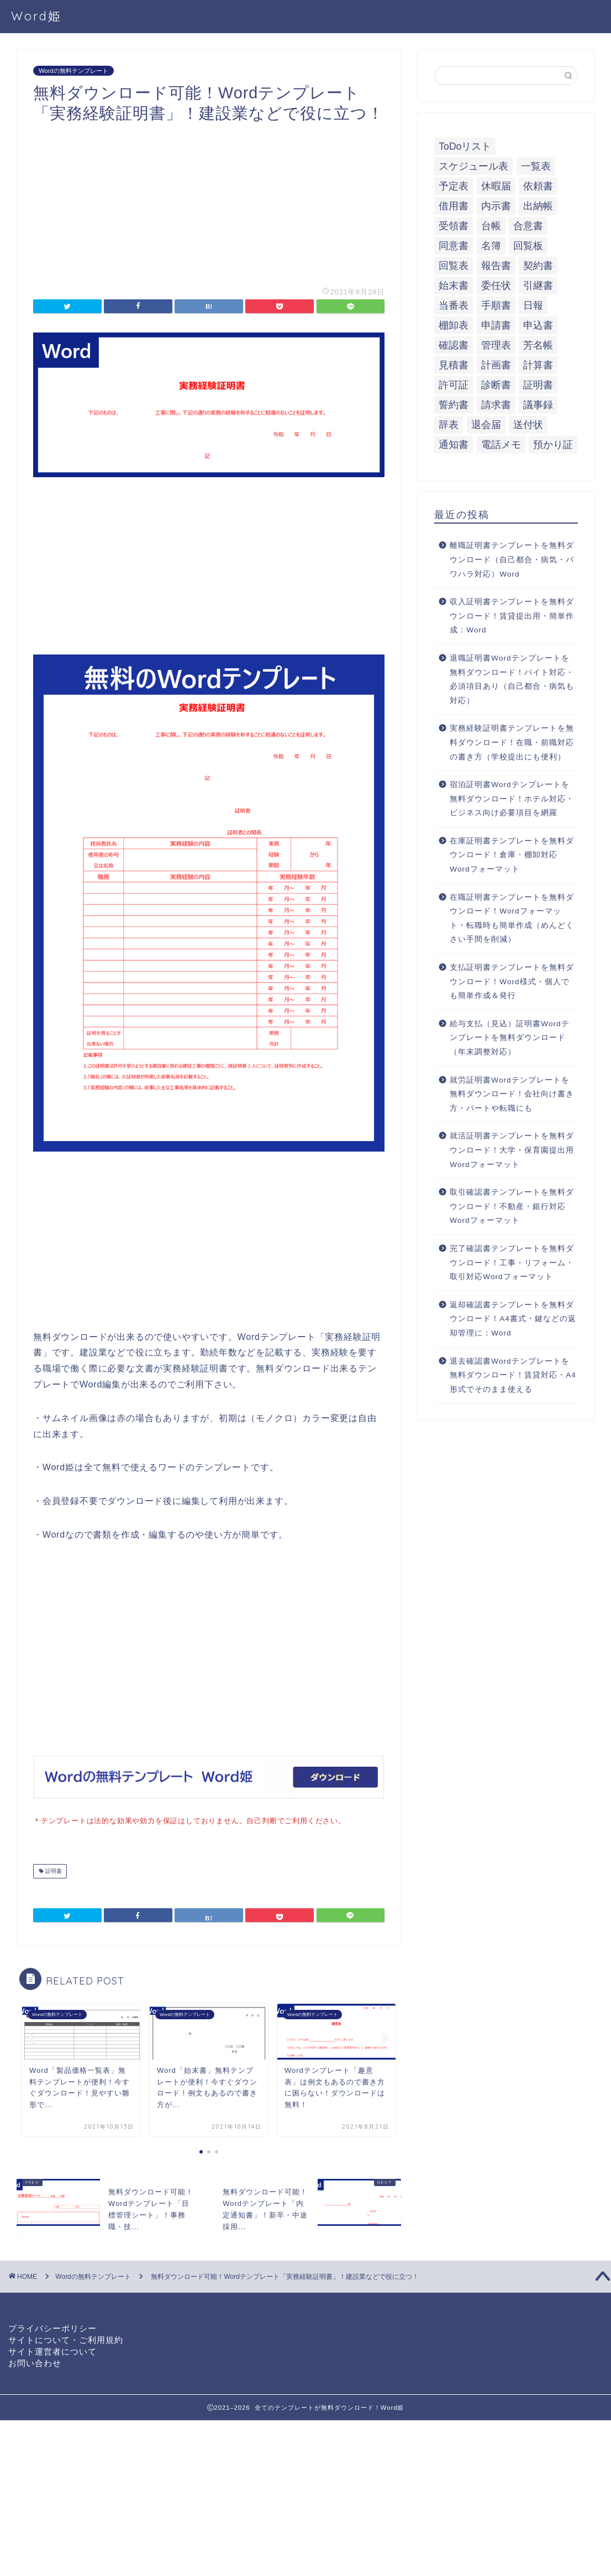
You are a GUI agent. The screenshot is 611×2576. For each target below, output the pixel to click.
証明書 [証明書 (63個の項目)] (538, 384)
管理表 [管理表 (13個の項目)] (496, 345)
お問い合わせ (34, 2362)
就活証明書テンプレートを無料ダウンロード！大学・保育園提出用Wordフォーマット (512, 1150)
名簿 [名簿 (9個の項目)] (491, 245)
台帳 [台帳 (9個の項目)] (491, 225)
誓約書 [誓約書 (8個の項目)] (453, 404)
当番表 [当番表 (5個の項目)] (453, 305)
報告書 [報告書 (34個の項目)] (496, 265)
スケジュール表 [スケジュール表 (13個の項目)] (473, 166)
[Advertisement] (208, 201)
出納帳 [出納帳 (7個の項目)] (538, 206)
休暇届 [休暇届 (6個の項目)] (496, 186)
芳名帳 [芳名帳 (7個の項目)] (538, 345)
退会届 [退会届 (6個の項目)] (486, 424)
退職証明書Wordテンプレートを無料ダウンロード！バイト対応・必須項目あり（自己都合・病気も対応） (512, 679)
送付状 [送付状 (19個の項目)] (528, 424)
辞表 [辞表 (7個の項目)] (449, 424)
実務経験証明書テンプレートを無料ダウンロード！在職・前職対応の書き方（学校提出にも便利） (512, 742)
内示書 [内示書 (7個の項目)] (496, 206)
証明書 (53, 1870)
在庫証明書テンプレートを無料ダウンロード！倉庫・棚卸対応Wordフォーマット (512, 855)
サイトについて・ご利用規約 (65, 2338)
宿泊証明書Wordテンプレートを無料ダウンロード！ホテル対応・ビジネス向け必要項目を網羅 (512, 798)
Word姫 (36, 15)
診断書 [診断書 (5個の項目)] (496, 384)
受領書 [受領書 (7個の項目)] (453, 225)
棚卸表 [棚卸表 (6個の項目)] (453, 325)
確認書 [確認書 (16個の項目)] (453, 345)
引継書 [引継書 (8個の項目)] (538, 285)
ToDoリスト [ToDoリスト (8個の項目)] (465, 146)
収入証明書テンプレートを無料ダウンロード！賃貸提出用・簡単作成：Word (512, 616)
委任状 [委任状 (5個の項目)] (496, 285)
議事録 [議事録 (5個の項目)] (538, 404)
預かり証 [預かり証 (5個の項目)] (553, 444)
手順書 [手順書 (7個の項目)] (496, 305)
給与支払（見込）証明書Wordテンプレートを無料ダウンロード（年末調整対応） (509, 1038)
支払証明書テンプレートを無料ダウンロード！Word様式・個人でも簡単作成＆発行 (512, 981)
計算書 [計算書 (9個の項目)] (538, 365)
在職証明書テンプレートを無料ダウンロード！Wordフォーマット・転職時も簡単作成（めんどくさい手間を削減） (512, 918)
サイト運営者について (52, 2350)
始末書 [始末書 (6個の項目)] (453, 285)
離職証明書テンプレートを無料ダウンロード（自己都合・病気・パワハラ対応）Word (512, 559)
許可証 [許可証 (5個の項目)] (453, 384)
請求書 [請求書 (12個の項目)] (496, 404)
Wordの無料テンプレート (73, 70)
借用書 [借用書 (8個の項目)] (453, 206)
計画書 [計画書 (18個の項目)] (496, 365)
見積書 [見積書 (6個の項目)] (453, 365)
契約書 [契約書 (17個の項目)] (538, 265)
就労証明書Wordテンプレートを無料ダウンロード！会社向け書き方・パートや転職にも (512, 1094)
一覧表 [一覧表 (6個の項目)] (536, 166)
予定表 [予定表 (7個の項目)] (453, 186)
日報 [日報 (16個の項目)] (533, 305)
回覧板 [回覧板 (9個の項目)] (528, 245)
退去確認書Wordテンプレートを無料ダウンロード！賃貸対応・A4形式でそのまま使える (513, 1375)
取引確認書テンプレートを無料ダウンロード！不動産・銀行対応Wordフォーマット (512, 1206)
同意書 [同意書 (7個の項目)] (453, 245)
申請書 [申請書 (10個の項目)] (496, 325)
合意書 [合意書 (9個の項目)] (528, 225)
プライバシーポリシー (52, 2327)
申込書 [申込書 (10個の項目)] (538, 325)
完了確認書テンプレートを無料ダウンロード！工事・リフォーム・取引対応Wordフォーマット (512, 1262)
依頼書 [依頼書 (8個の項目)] (538, 186)
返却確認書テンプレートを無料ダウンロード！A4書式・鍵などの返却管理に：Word (513, 1319)
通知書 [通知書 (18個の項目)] (453, 444)
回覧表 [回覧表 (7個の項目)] (453, 265)
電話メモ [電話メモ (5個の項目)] (501, 444)
